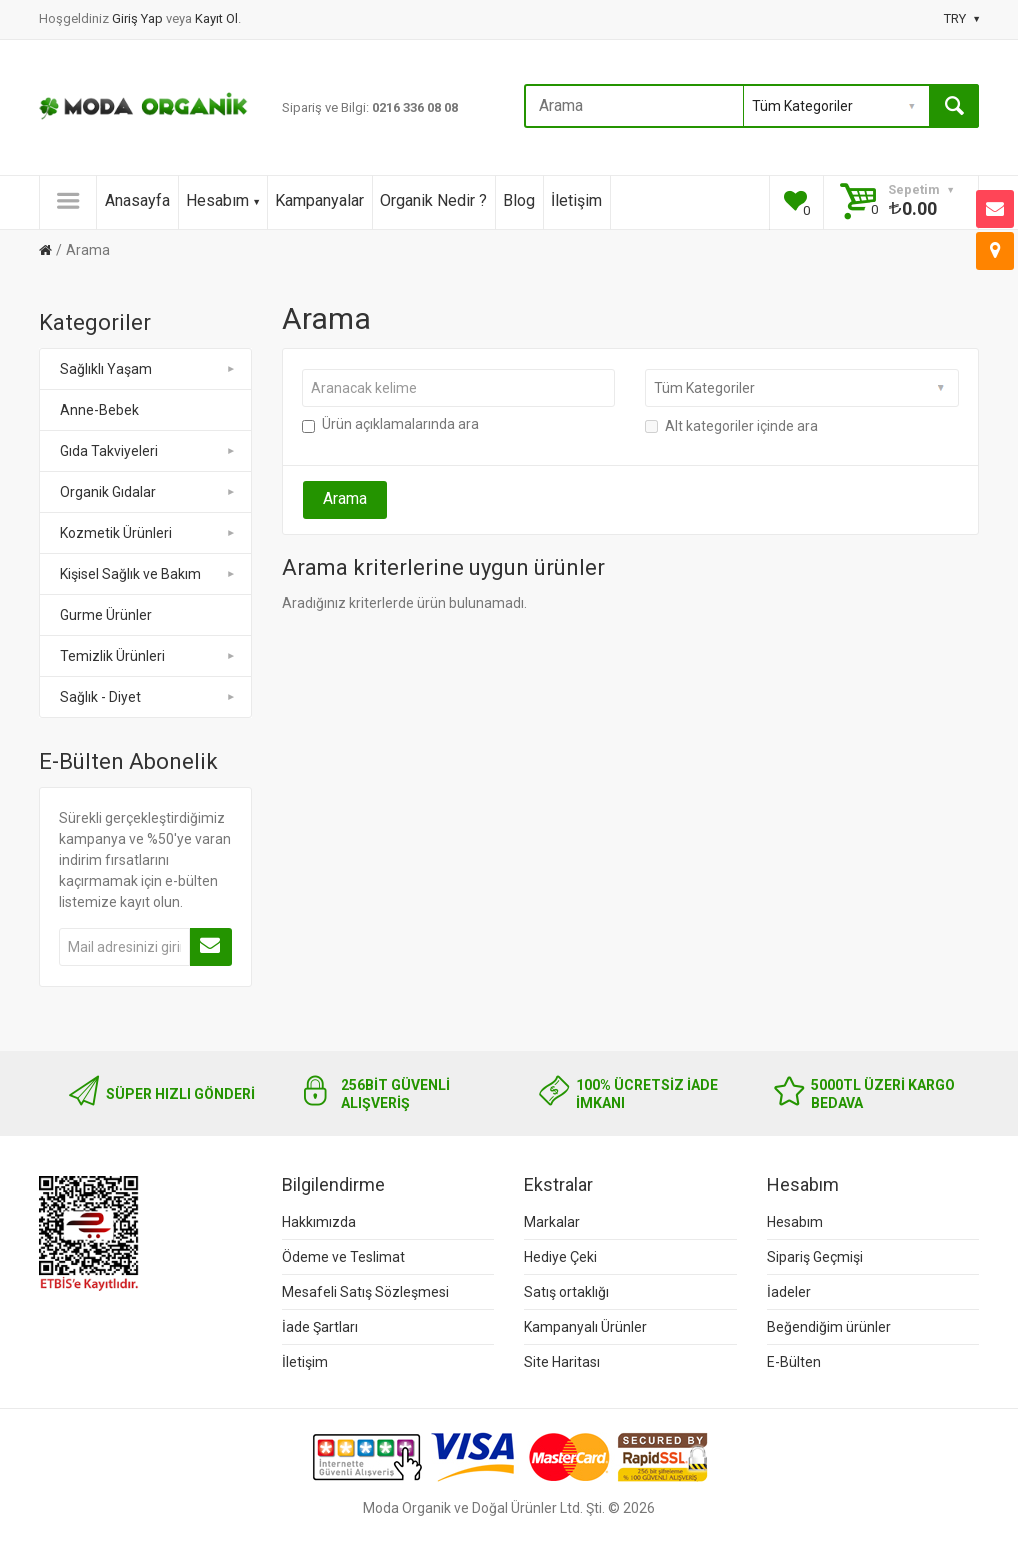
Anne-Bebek (99, 410)
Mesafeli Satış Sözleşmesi (365, 1292)
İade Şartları (320, 1327)
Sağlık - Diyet (148, 697)
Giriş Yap (139, 18)
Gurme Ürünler (106, 615)
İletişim (576, 200)
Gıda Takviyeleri (148, 451)
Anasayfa (137, 200)
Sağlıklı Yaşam (148, 369)
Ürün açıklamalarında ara (390, 424)
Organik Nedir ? (433, 200)
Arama (88, 250)
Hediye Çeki (560, 1257)
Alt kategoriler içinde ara (731, 426)
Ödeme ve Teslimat (343, 1257)
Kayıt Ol (216, 18)
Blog (519, 200)
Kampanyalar (319, 200)
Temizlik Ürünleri (148, 656)
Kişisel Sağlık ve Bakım (148, 574)
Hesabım (222, 200)
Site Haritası (562, 1362)
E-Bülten (794, 1362)
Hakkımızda (319, 1222)
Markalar (552, 1222)
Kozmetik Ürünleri (148, 533)
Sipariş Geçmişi (815, 1257)
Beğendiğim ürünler (829, 1327)
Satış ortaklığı (566, 1292)
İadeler (789, 1292)
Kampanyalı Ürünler (585, 1327)
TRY (961, 18)
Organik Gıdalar (148, 492)
